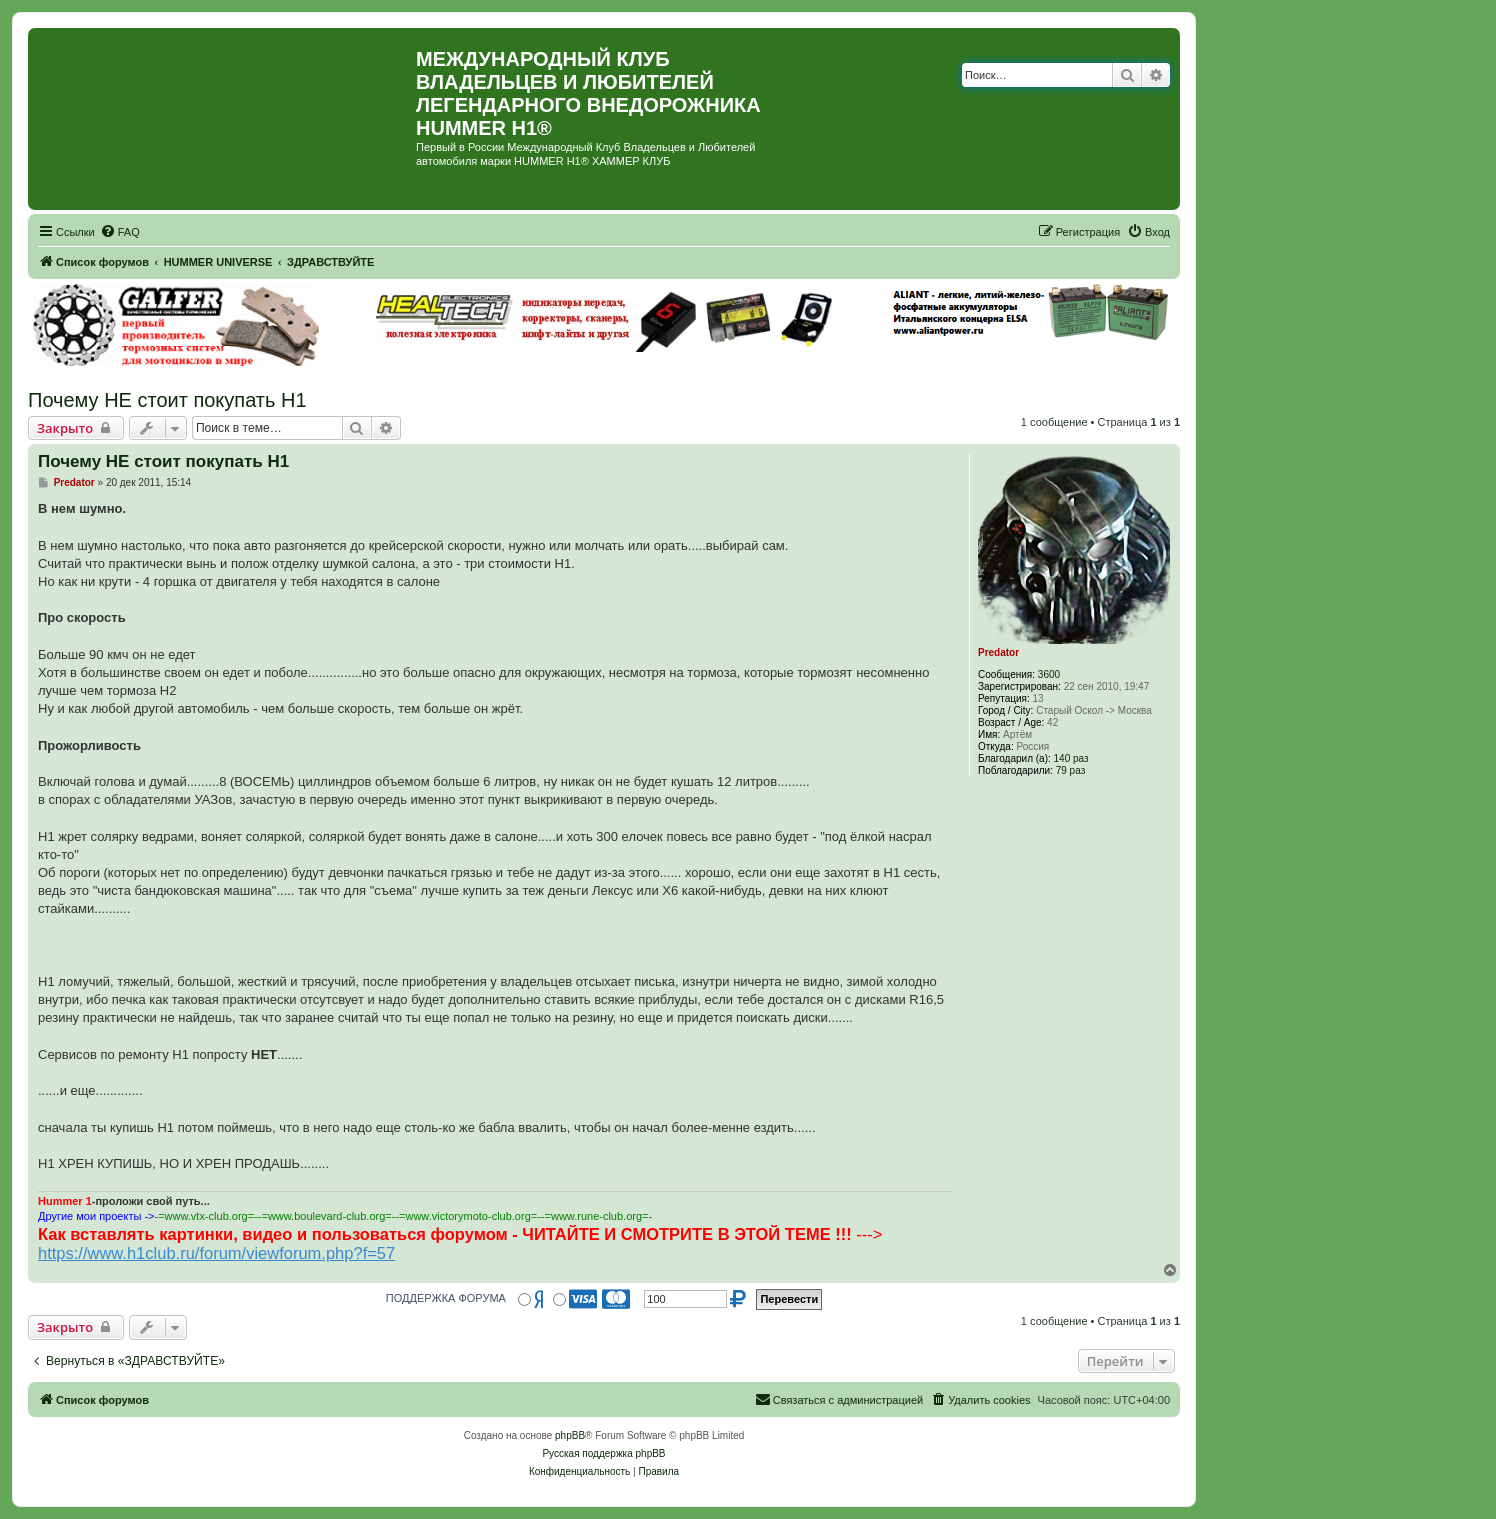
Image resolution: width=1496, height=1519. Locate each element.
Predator (998, 652)
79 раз (1071, 770)
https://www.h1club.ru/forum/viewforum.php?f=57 (216, 1253)
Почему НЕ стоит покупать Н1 (167, 400)
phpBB (570, 1435)
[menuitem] (120, 232)
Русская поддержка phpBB (603, 1453)
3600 (1049, 674)
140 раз (1071, 758)
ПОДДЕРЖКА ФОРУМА (446, 1298)
